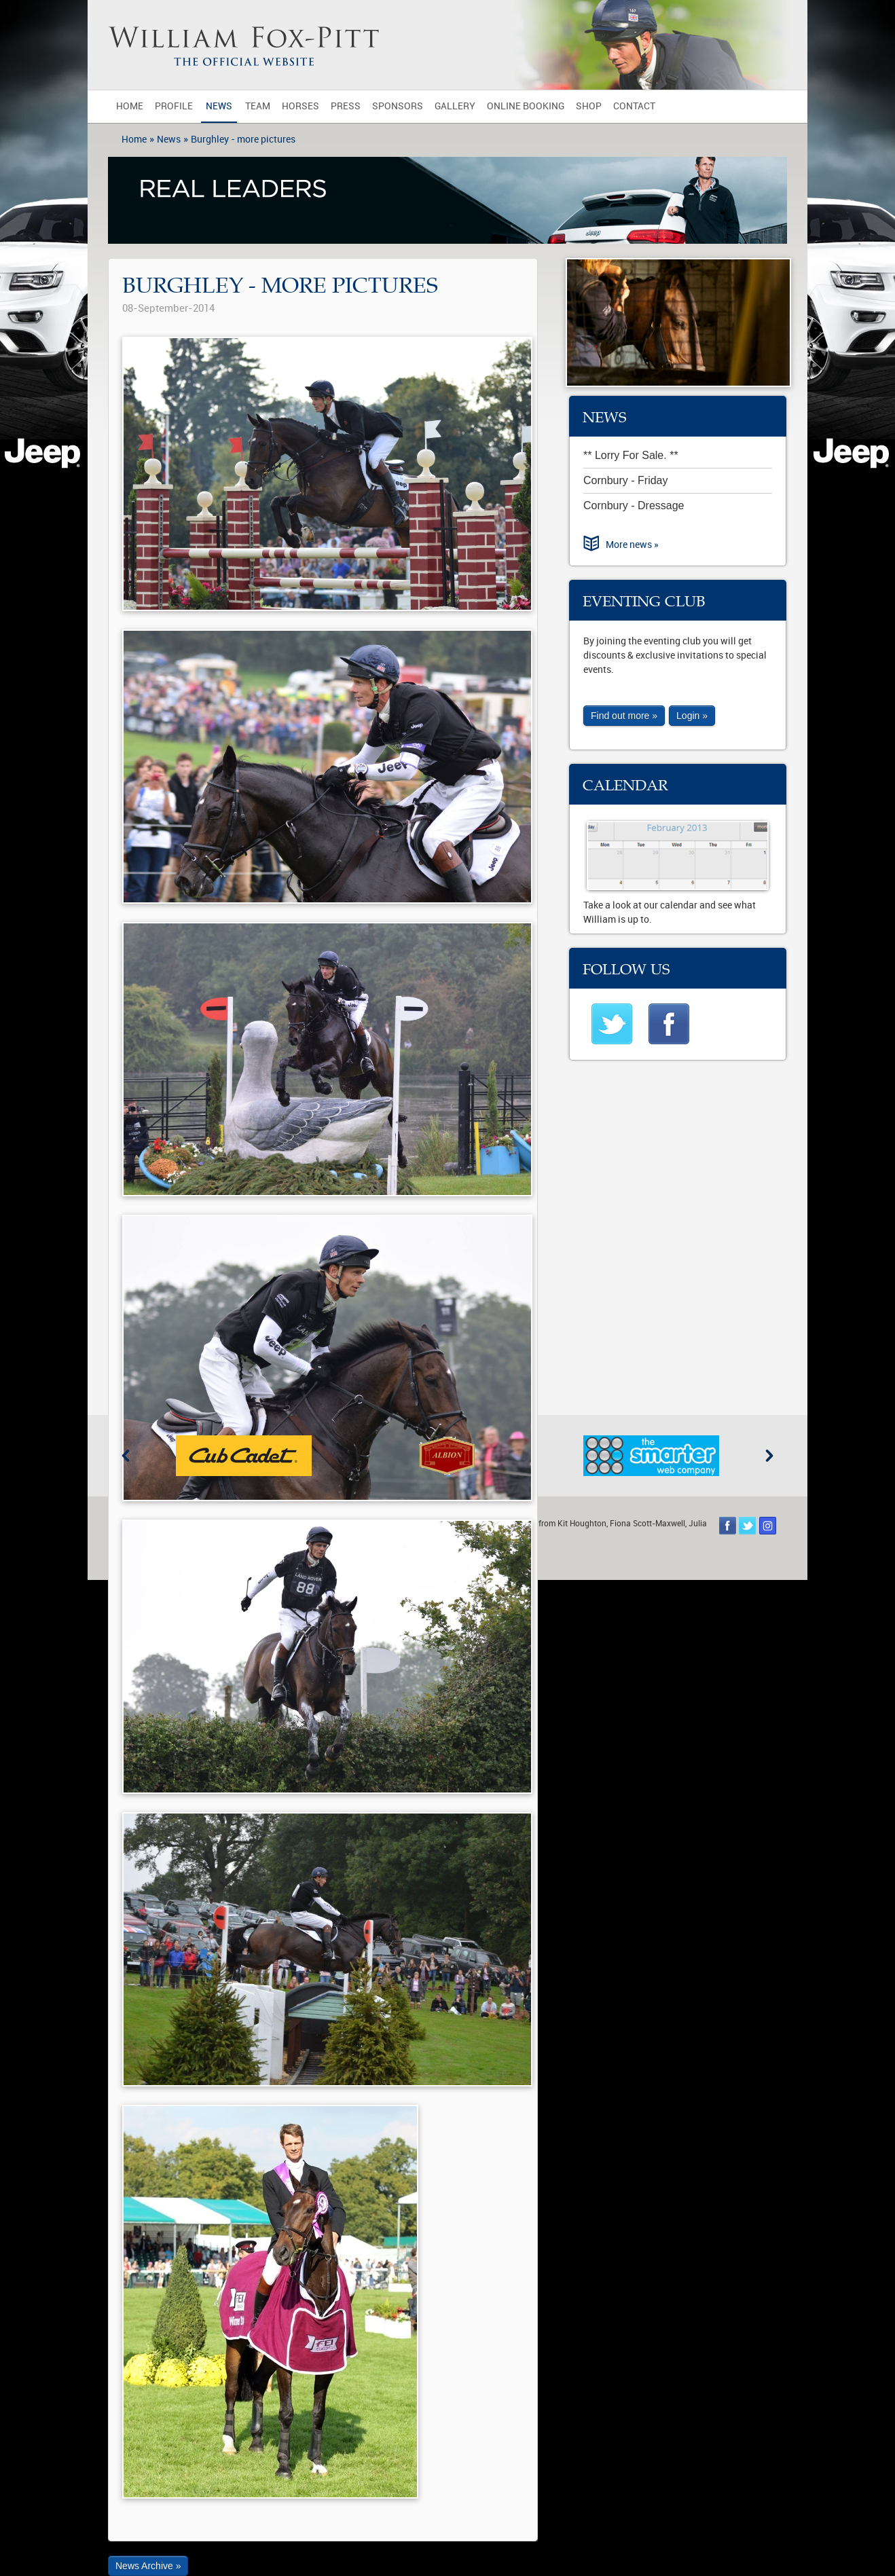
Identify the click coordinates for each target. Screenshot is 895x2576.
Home (129, 106)
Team (257, 106)
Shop (589, 106)
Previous (126, 1456)
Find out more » (624, 715)
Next (769, 1456)
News (219, 106)
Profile (174, 106)
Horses (300, 106)
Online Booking (525, 106)
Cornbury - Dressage (633, 505)
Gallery (455, 106)
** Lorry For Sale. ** (630, 455)
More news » (632, 545)
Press (346, 106)
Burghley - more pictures (243, 139)
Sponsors (397, 106)
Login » (692, 715)
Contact (634, 106)
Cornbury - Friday (625, 480)
